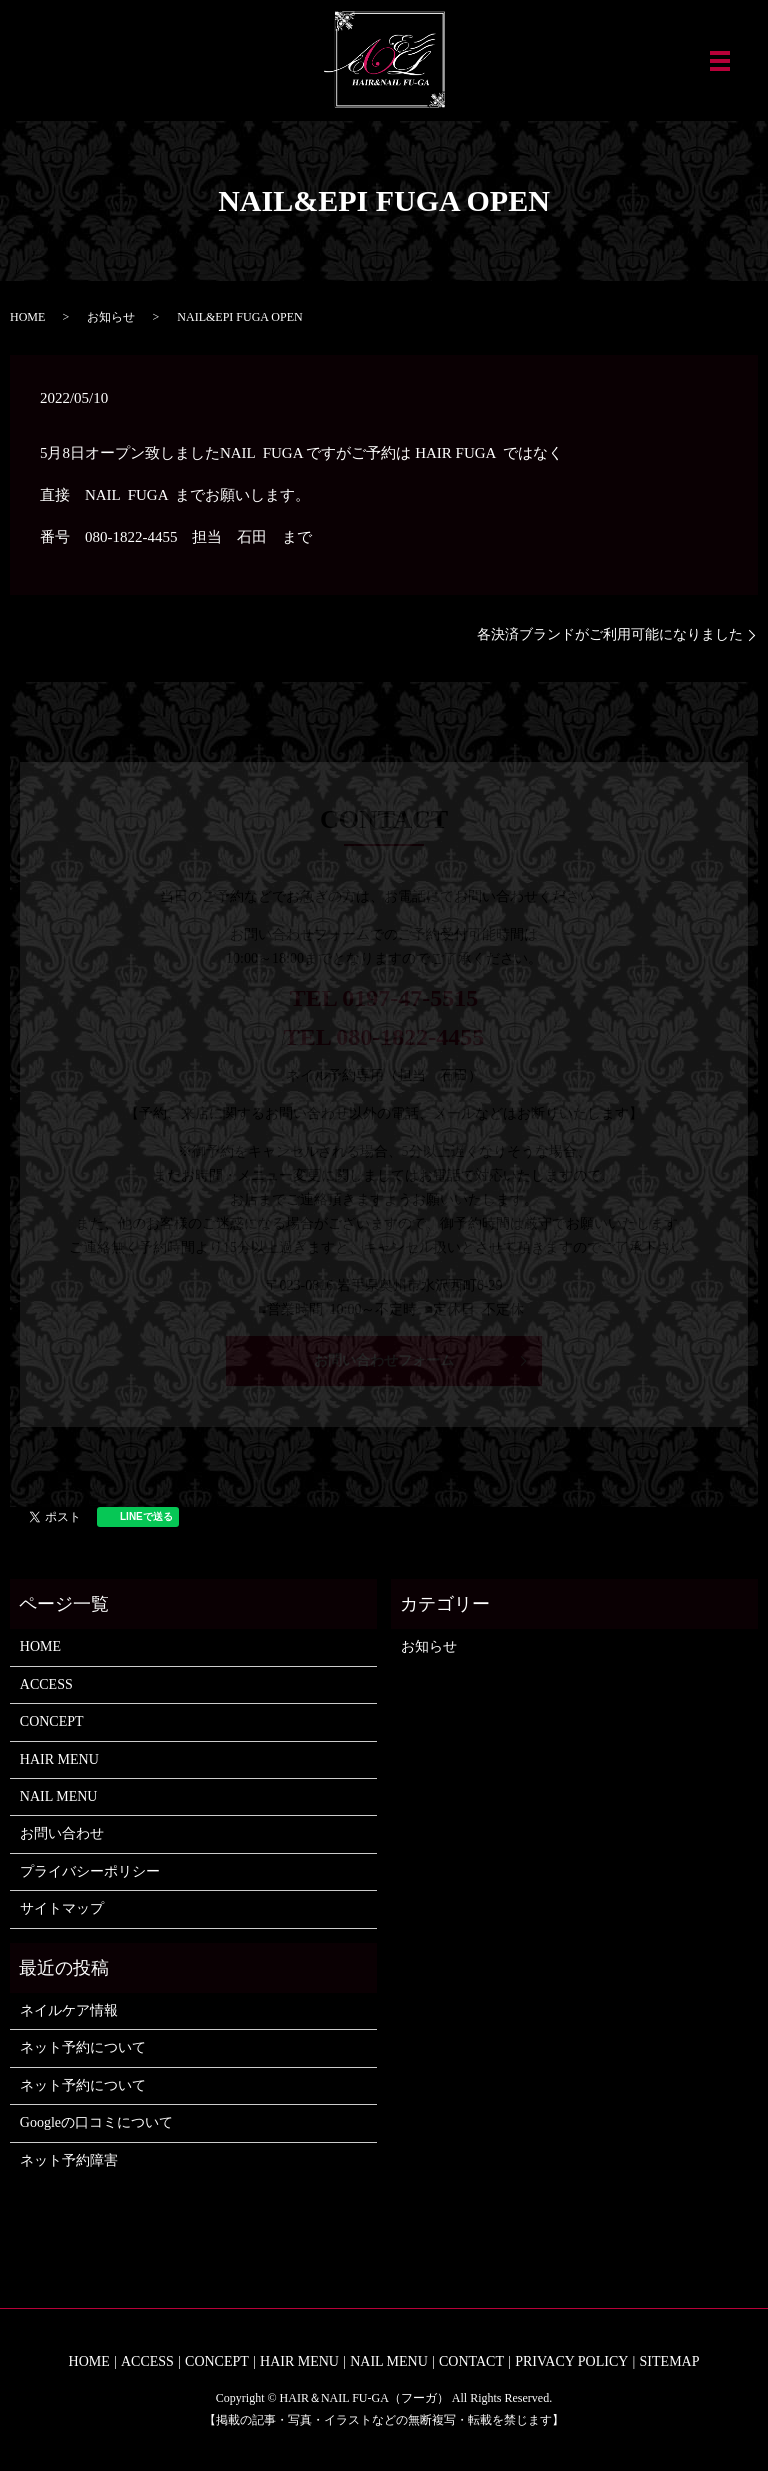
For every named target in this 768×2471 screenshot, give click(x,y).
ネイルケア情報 (69, 2010)
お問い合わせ (62, 1833)
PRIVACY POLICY (571, 2361)
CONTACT (471, 2361)
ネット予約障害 (69, 2160)
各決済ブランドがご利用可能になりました (610, 634)
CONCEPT (52, 1721)
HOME (27, 317)
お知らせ (111, 317)
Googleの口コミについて (96, 2122)
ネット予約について (83, 2047)
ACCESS (46, 1684)
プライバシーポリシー (90, 1871)
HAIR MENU (59, 1759)
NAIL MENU (59, 1796)
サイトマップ (62, 1908)
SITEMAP (670, 2361)
